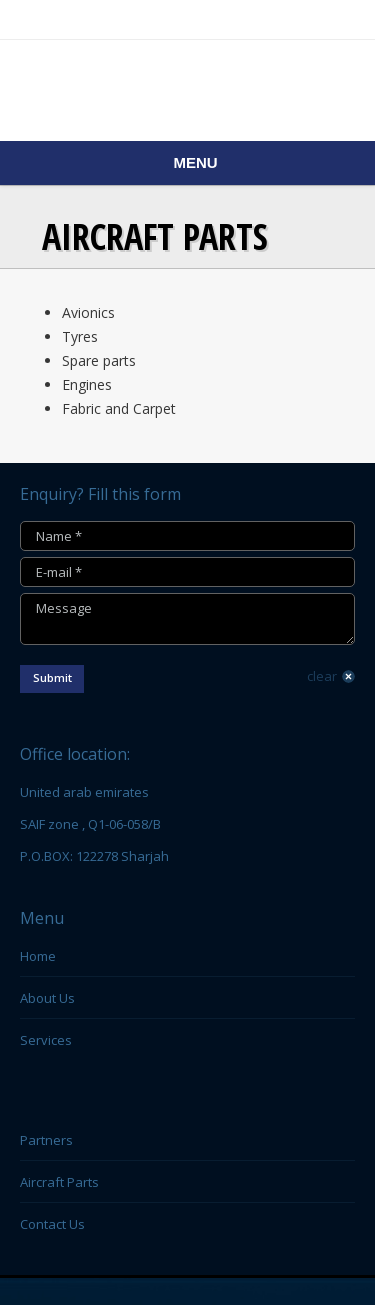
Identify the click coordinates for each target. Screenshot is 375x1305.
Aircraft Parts (59, 1182)
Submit (52, 677)
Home (38, 956)
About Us (47, 998)
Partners (46, 1140)
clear (322, 676)
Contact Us (52, 1224)
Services (46, 1040)
